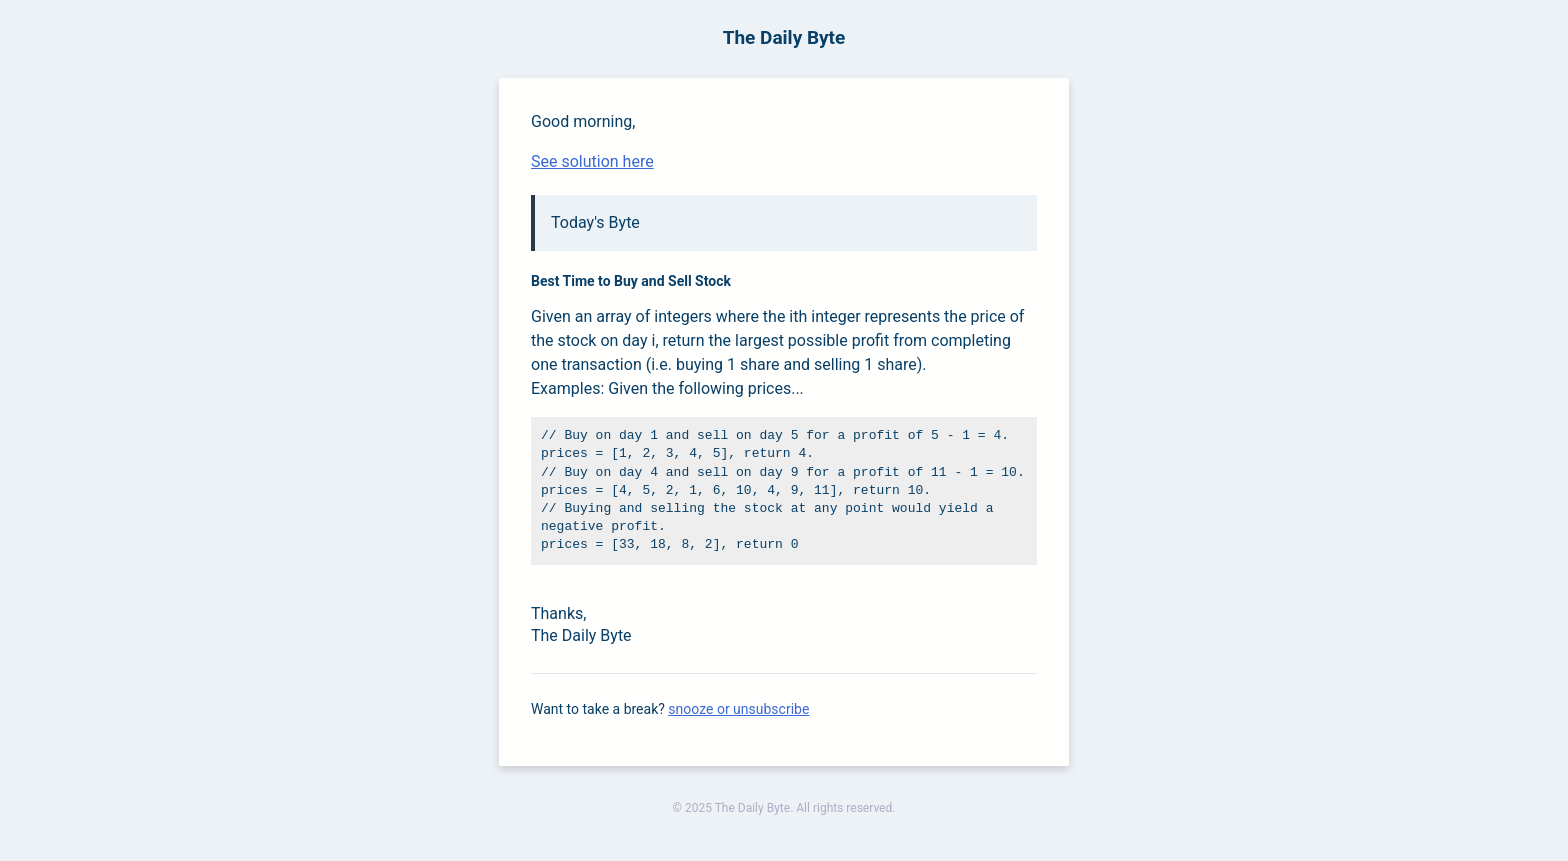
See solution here (592, 161)
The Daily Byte (784, 37)
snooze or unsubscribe (738, 709)
